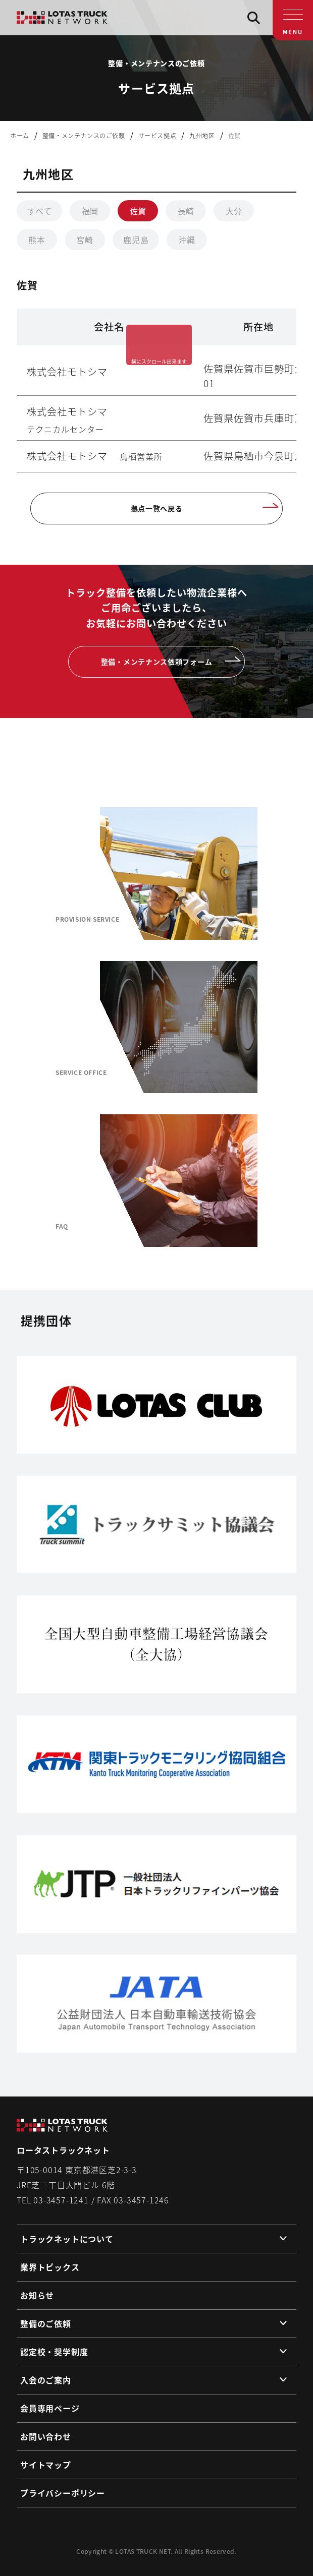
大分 (234, 211)
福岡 (90, 211)
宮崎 (84, 239)
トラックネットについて (67, 2239)
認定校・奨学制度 (54, 2352)
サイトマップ (45, 2465)
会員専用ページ (50, 2408)
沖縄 (187, 239)
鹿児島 (135, 239)
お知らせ (37, 2295)
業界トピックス (50, 2267)
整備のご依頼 (45, 2323)
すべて (39, 211)
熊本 (36, 239)
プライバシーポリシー (62, 2493)
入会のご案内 (45, 2380)
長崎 (186, 211)
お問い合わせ (45, 2436)
